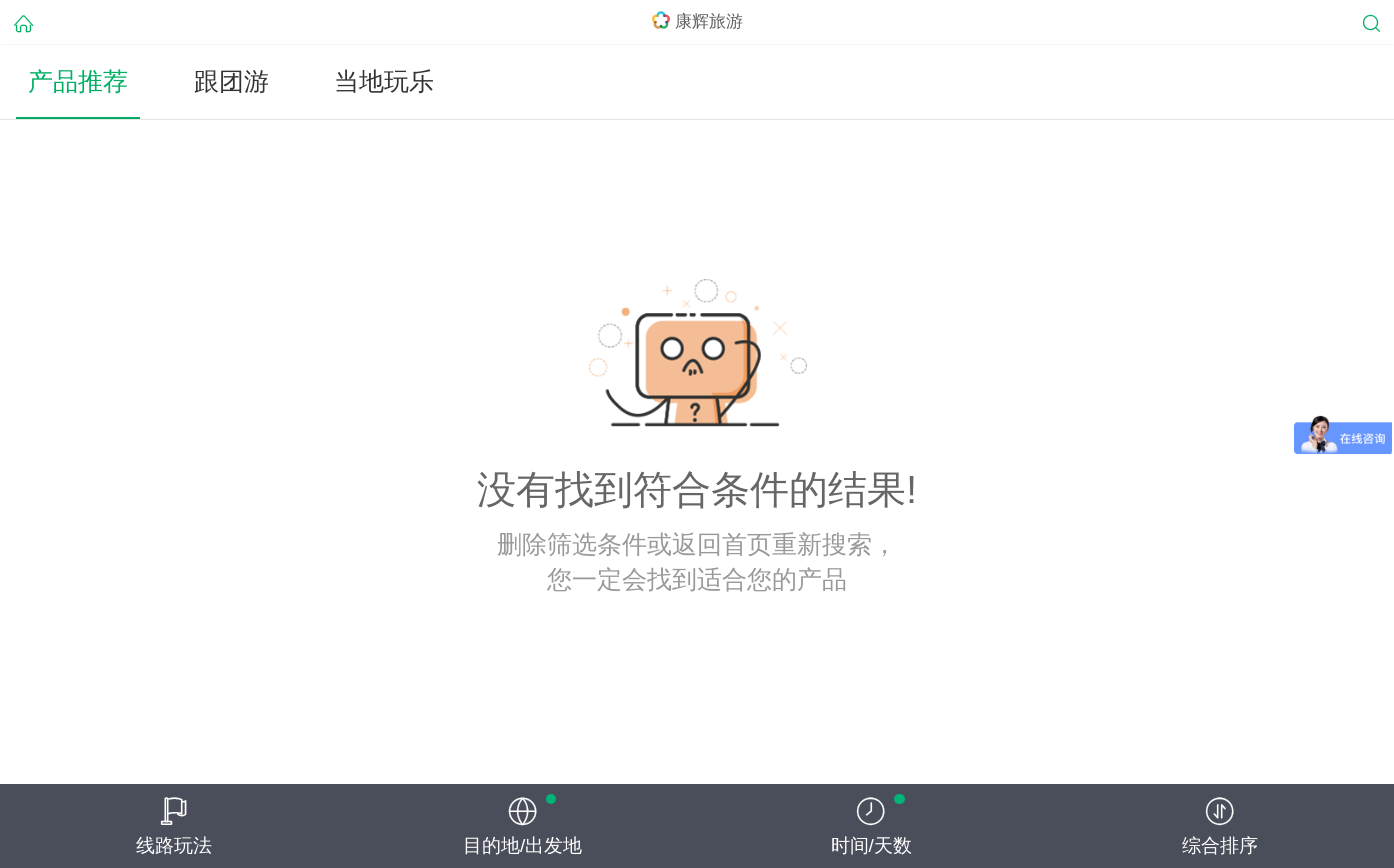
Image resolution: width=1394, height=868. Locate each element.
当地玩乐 (384, 81)
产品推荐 (78, 81)
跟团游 (231, 81)
